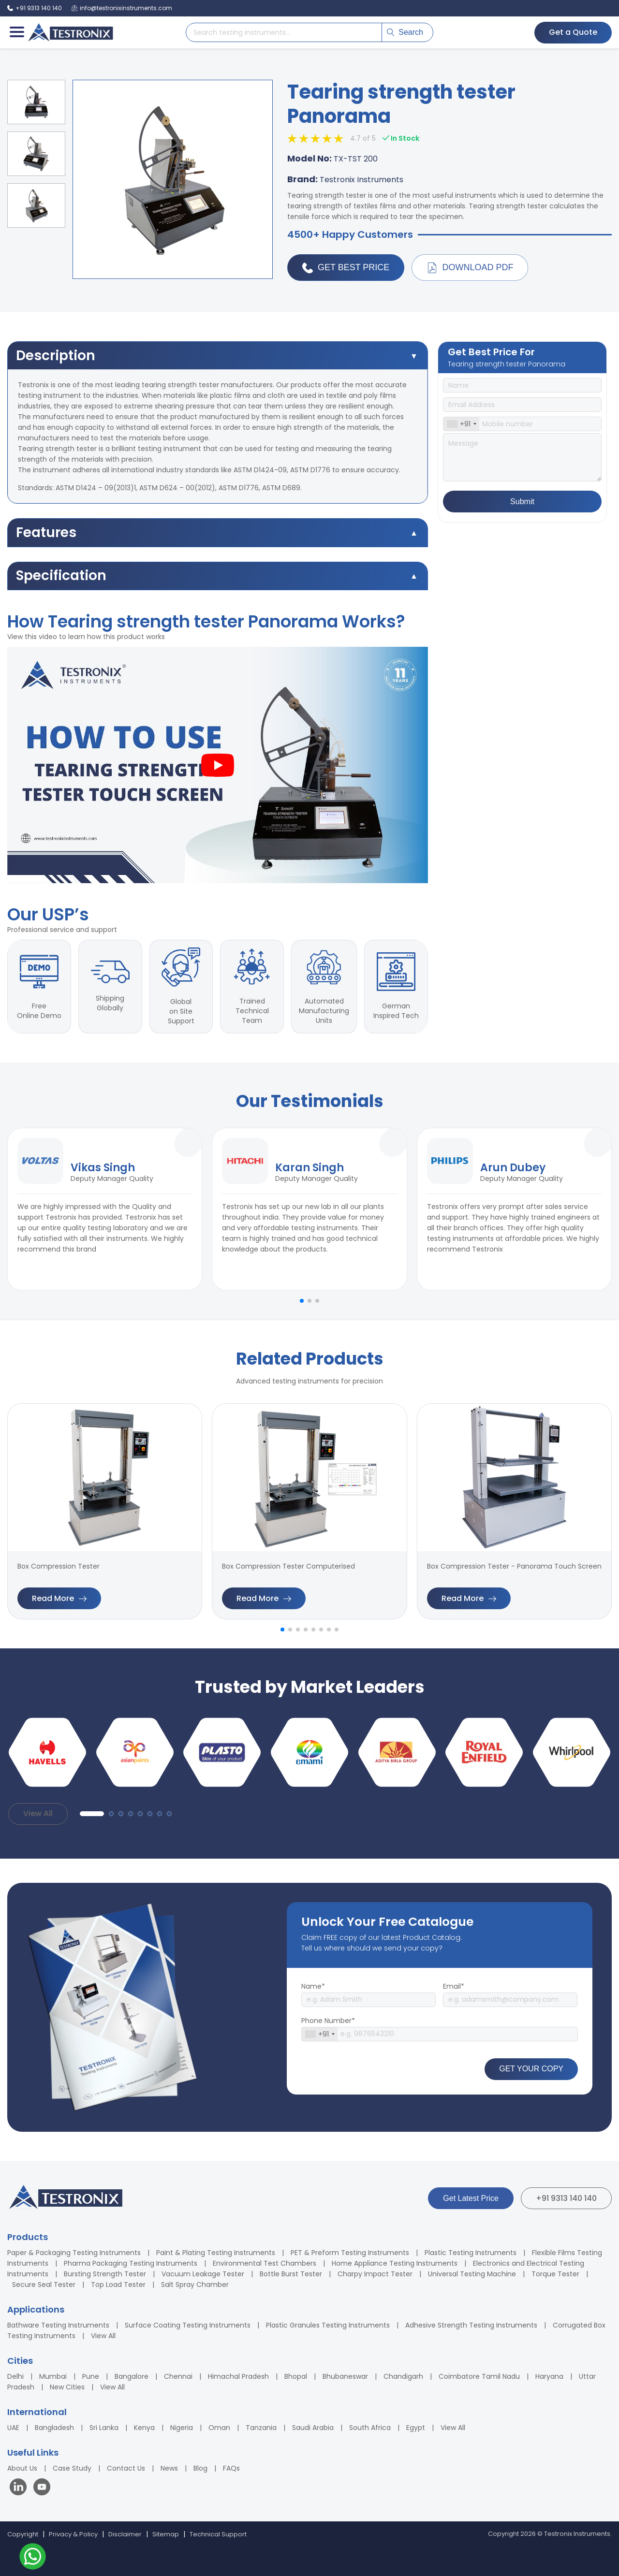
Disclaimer (125, 2534)
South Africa (370, 2427)
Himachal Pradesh (238, 2376)
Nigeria (181, 2427)
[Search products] (284, 32)
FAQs (231, 2468)
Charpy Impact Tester (375, 2274)
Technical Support (218, 2534)
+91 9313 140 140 (566, 2198)
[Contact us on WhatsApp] (32, 2558)
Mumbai (53, 2376)
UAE (13, 2427)
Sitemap (165, 2534)
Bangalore (131, 2376)
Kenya (144, 2427)
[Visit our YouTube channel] (41, 2488)
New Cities (67, 2387)
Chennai (178, 2376)
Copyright (22, 2534)
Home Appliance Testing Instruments (394, 2263)
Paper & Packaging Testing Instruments (74, 2252)
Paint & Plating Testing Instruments (215, 2252)
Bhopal (295, 2376)
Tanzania (261, 2427)
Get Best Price (345, 267)
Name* (313, 1986)
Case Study (72, 2468)
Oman (219, 2427)
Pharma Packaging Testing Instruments (130, 2263)
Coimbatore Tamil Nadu (479, 2376)
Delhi (15, 2376)
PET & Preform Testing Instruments (350, 2252)
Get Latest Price (471, 2198)
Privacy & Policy (73, 2534)
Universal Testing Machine (472, 2274)
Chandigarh (403, 2376)
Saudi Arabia (313, 2427)
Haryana (549, 2376)
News (169, 2468)
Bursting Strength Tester (105, 2274)
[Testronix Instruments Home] (70, 32)
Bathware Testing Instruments (58, 2325)
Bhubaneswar (345, 2376)
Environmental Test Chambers (264, 2263)
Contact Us (126, 2468)
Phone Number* (328, 2020)
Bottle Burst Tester (291, 2274)
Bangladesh (54, 2427)
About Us (22, 2468)
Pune (90, 2376)
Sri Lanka (103, 2427)
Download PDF (470, 267)
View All (38, 1813)
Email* (453, 1986)
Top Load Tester (118, 2284)
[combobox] (461, 424)
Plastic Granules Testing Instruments (328, 2325)
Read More (59, 1597)
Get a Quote (573, 32)
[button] (302, 1301)
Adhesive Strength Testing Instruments (471, 2325)
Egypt (415, 2427)
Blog (200, 2468)
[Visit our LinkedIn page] (20, 2488)
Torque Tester (555, 2274)
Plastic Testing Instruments (470, 2252)
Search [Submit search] (405, 32)
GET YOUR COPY (531, 2069)
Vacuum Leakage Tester (203, 2274)
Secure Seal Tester (43, 2284)
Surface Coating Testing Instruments (188, 2325)
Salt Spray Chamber (195, 2284)
